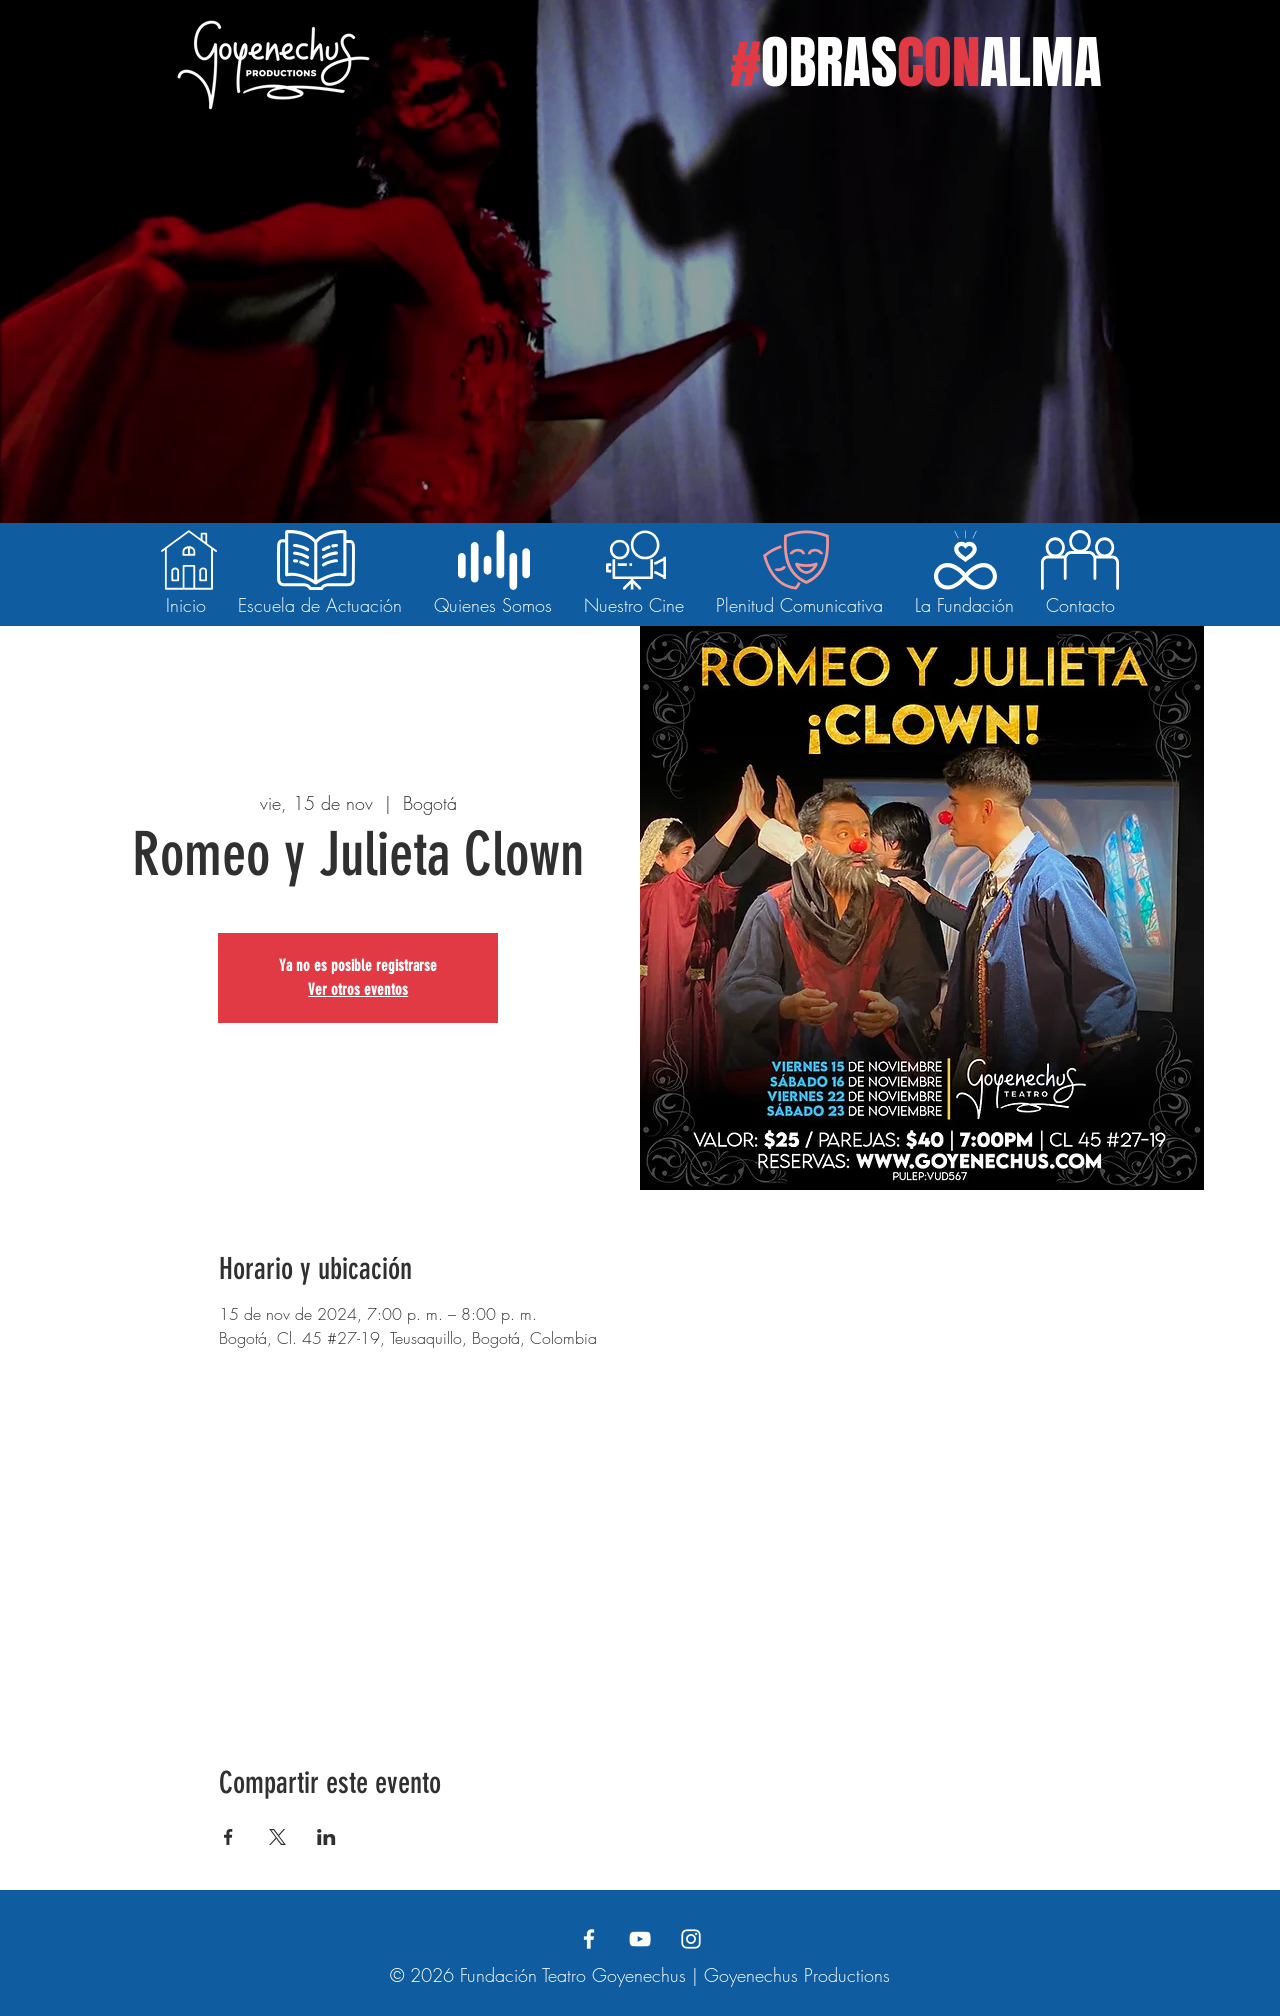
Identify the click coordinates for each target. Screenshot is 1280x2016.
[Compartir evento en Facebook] (228, 1837)
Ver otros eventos (358, 989)
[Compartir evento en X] (277, 1837)
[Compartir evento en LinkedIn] (326, 1837)
